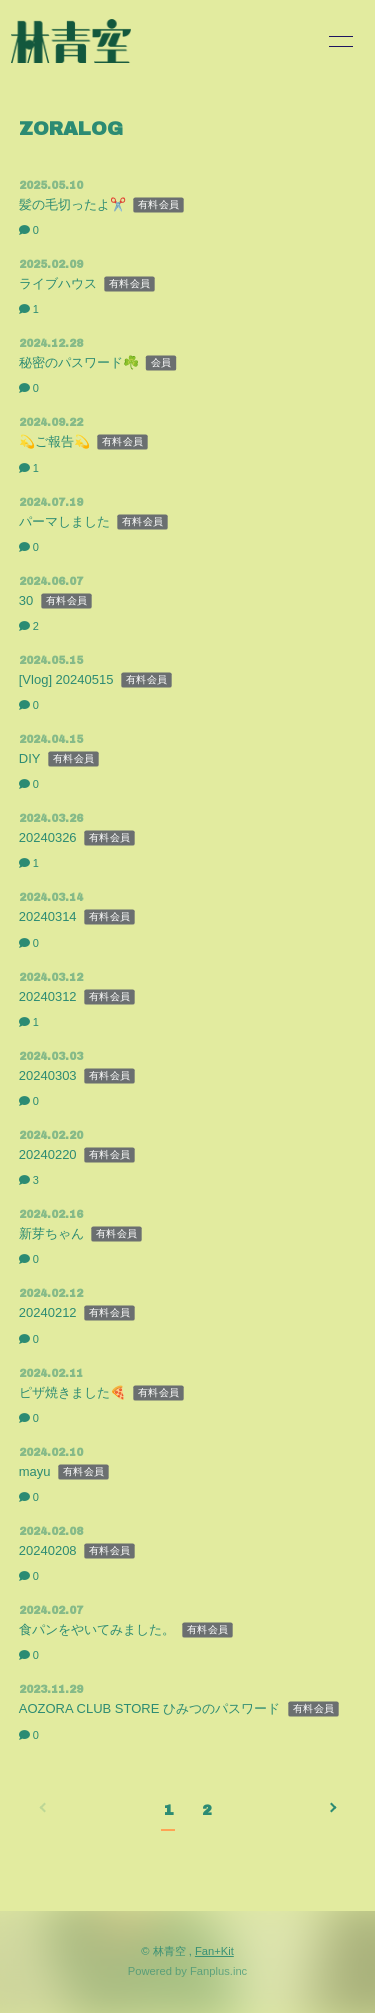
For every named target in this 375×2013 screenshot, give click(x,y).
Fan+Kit (214, 1951)
